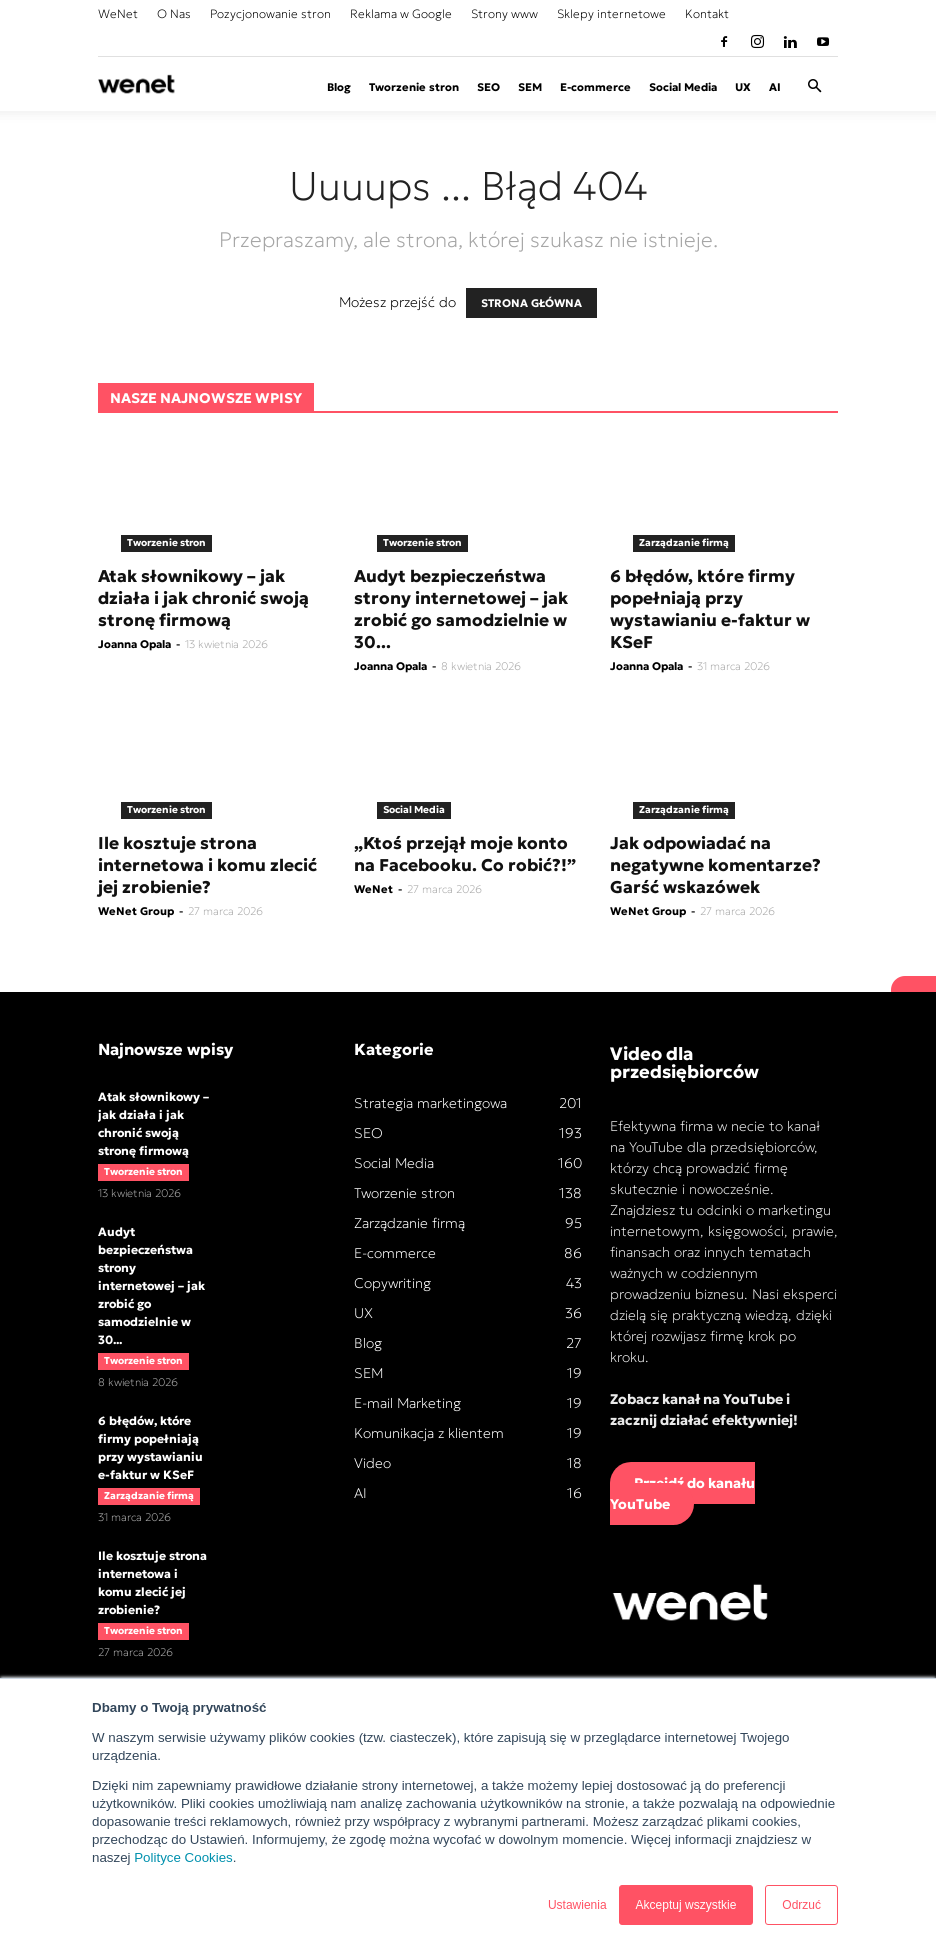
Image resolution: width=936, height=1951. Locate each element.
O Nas (174, 13)
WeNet (118, 13)
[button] (814, 87)
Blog (339, 87)
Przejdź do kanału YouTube (682, 1493)
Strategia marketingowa (430, 1103)
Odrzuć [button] (801, 1905)
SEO (488, 87)
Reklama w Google (401, 13)
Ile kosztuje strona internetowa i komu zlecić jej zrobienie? (207, 865)
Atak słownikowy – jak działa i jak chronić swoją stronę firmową (203, 598)
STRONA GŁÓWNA (531, 303)
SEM (530, 87)
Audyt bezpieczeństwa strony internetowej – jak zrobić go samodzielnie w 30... (461, 609)
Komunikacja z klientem (429, 1433)
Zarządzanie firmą (684, 542)
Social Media (683, 87)
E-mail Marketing (407, 1403)
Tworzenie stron (414, 87)
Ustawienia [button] (577, 1905)
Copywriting (392, 1283)
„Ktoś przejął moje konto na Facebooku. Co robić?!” (465, 854)
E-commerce (595, 87)
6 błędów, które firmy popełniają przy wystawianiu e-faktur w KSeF (710, 609)
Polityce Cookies (183, 1857)
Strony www (504, 13)
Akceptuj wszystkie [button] (686, 1905)
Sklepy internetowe (611, 13)
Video (372, 1463)
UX (743, 87)
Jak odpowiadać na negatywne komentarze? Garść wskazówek (715, 865)
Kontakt (707, 13)
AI (775, 87)
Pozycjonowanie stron (270, 13)
